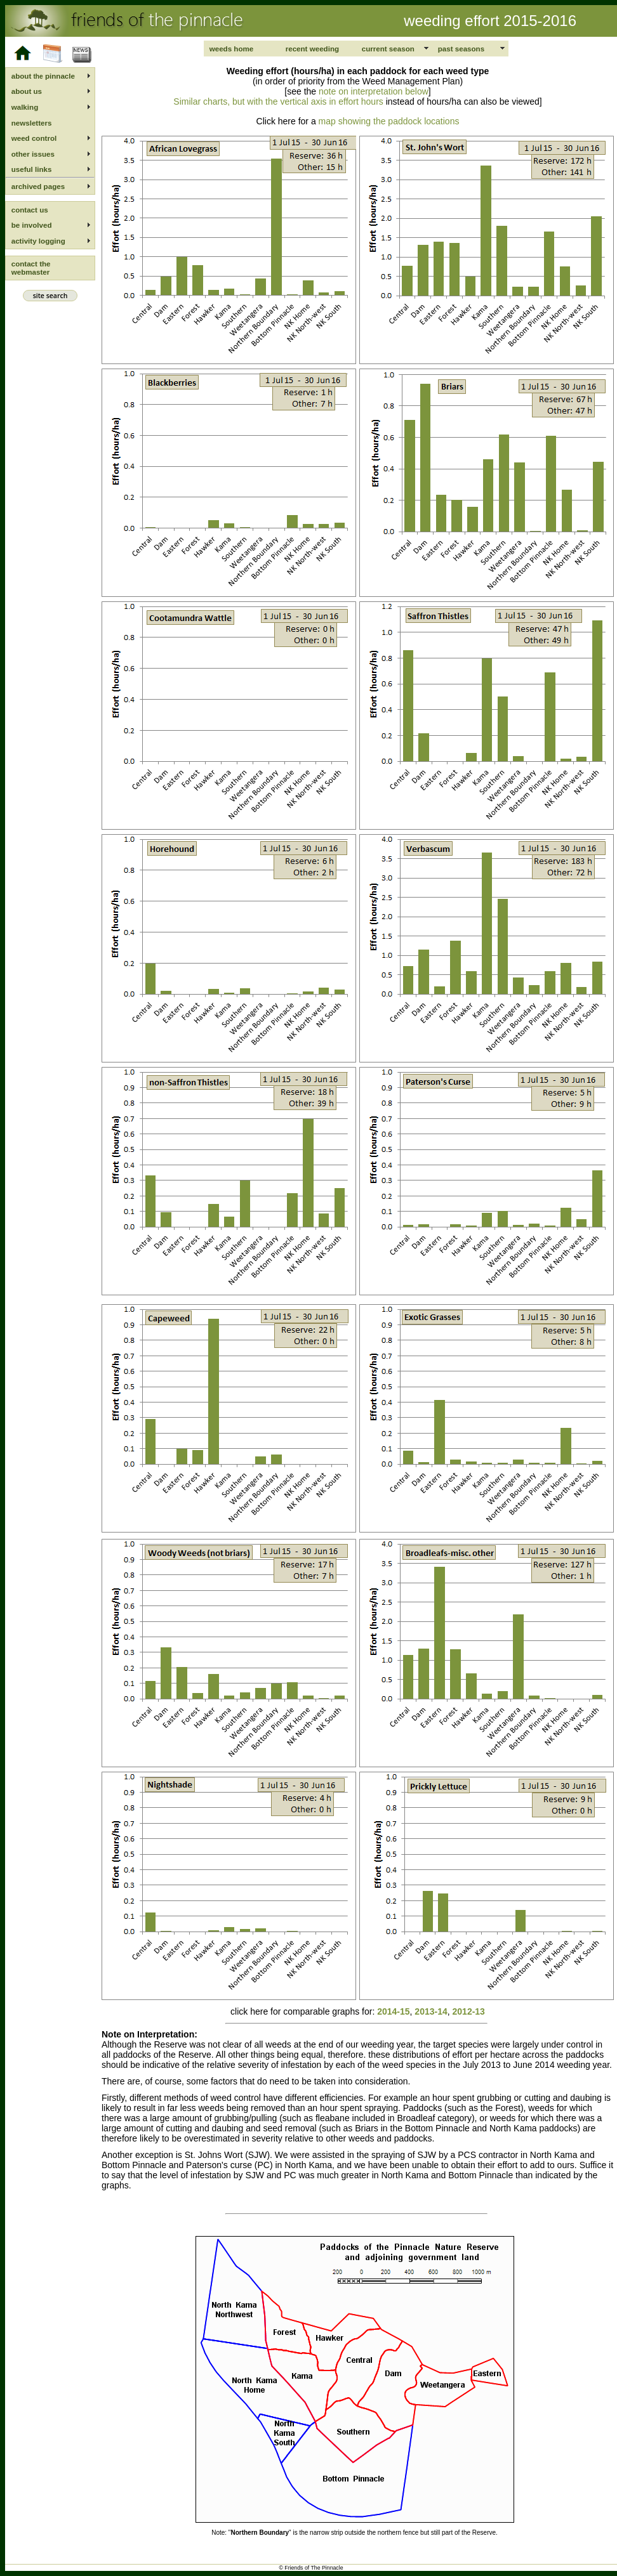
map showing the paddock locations (388, 121)
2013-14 (431, 2011)
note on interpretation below (373, 91)
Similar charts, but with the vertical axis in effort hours (278, 101)
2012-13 (469, 2011)
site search (49, 295)
